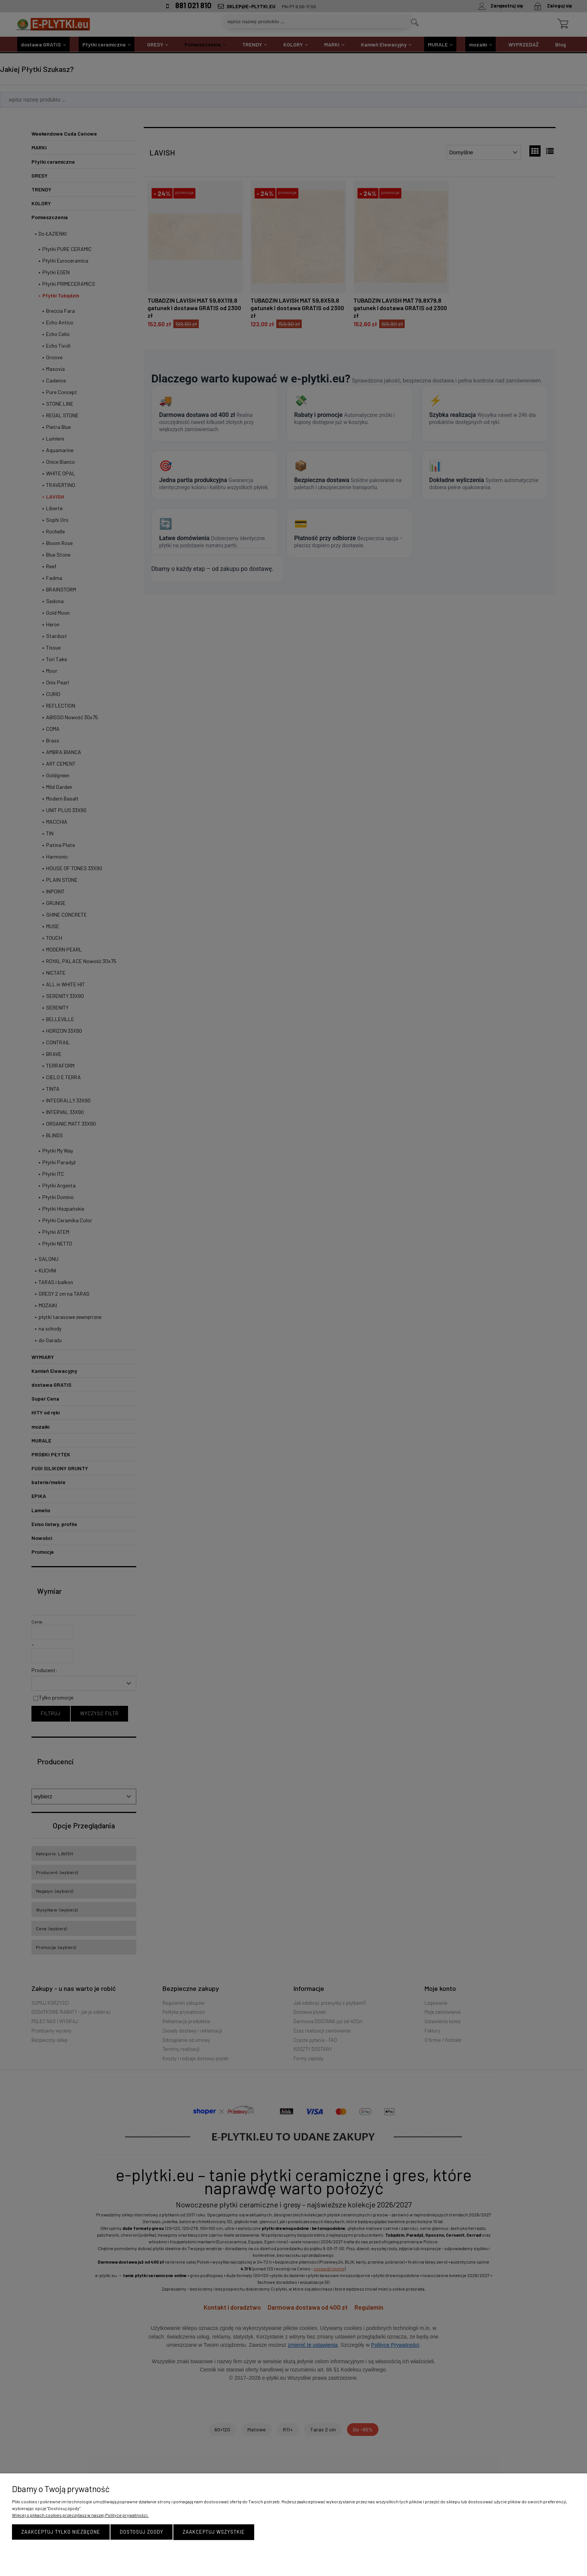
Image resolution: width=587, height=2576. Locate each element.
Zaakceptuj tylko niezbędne (60, 2532)
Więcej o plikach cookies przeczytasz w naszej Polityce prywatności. (80, 2515)
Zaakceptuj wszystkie (214, 2532)
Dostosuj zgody (141, 2532)
